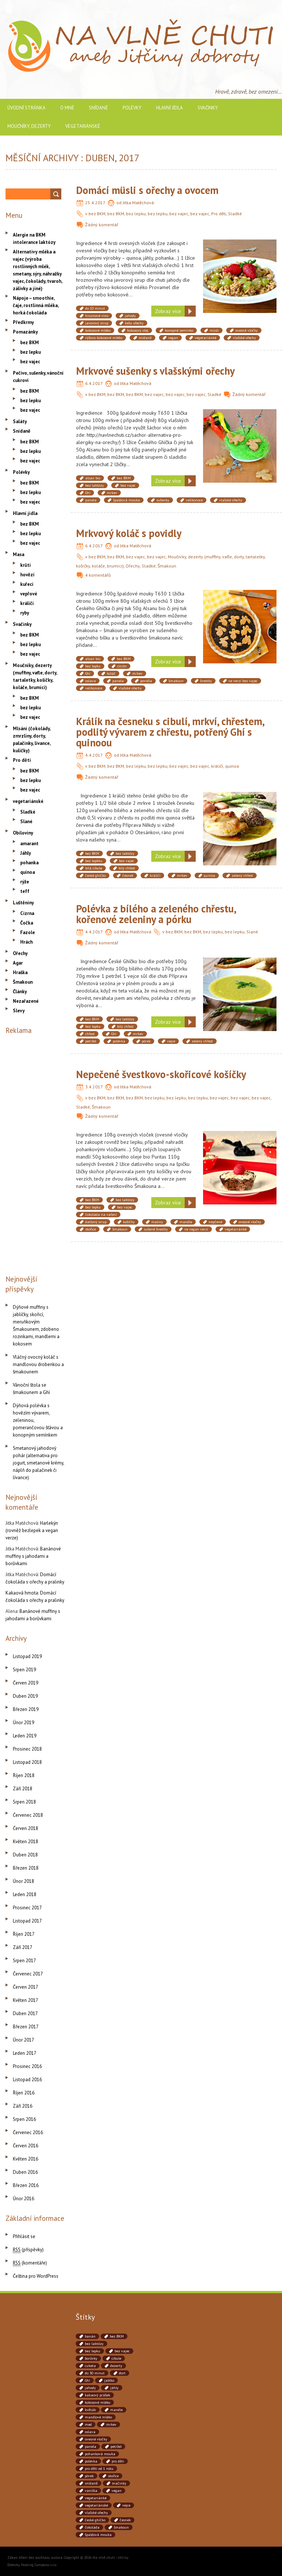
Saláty (20, 421)
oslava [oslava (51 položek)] (90, 2431)
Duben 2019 (25, 1696)
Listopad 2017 (27, 1921)
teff (24, 891)
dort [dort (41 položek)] (122, 2373)
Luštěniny (23, 903)
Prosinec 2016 (27, 2066)
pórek (146, 1041)
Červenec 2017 (28, 1974)
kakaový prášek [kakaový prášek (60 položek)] (97, 2395)
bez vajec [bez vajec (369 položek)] (122, 2351)
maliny (157, 1221)
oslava (90, 680)
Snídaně (98, 108)
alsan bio (92, 478)
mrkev (112, 492)
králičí (217, 766)
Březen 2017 (26, 2027)
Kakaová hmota (22, 1593)
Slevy (19, 1011)
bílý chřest (127, 868)
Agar (18, 963)
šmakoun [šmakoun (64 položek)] (121, 2527)
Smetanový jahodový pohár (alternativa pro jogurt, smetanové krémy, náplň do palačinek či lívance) (38, 1463)
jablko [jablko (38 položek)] (109, 2380)
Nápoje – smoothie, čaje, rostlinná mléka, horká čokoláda (35, 305)
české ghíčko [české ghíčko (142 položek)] (95, 2520)
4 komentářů (98, 575)
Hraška (20, 972)
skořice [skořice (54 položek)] (113, 2476)
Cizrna (27, 913)
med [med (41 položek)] (88, 2424)
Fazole (27, 932)
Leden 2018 (24, 1894)
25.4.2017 (95, 202)
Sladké (235, 213)
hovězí (27, 575)
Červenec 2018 (28, 1815)
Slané (252, 931)
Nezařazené (26, 1001)
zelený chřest (242, 875)
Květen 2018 (25, 1841)
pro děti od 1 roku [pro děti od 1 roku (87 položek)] (99, 2468)
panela (91, 500)
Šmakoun (167, 566)
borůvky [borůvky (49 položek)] (91, 2358)
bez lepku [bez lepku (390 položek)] (92, 2351)
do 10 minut (95, 308)
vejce (171, 1041)
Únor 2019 (23, 1722)
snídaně (145, 337)
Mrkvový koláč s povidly (128, 533)
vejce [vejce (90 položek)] (126, 2505)
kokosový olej (137, 330)
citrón (122, 666)
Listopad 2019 (27, 1656)
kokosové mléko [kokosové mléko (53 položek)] (97, 2402)
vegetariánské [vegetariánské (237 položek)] (96, 2505)
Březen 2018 (26, 1868)
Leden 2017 (24, 2053)
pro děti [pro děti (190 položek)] (118, 2461)
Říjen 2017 (24, 1934)
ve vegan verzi (196, 1229)
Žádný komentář (101, 224)
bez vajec (178, 213)
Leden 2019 (24, 1736)
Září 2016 (22, 2106)
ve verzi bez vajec (242, 680)
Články (20, 991)
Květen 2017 (25, 2000)
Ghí (87, 492)
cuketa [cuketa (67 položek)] (90, 2365)
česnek (127, 875)
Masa (18, 554)
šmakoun (176, 680)
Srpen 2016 (24, 2119)
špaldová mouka (126, 500)
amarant (29, 843)
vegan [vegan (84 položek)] (117, 2490)
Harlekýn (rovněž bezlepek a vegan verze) (32, 1530)
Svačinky (208, 108)
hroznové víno (96, 315)
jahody (130, 315)
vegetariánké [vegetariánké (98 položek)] (95, 2498)
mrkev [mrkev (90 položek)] (111, 2424)
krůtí (25, 565)
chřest (90, 1033)
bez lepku (136, 213)
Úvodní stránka (26, 108)
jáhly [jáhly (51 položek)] (114, 2387)
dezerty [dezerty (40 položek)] (116, 2365)
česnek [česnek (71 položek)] (125, 2520)
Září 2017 (22, 1947)
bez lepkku (93, 860)
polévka (119, 1041)
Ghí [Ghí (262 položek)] (87, 2380)
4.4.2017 (94, 755)
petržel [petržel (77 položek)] (116, 2446)
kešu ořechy (134, 323)
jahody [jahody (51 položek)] (90, 2387)
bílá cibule (93, 868)
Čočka (26, 923)
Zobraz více (168, 311)
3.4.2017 (94, 1086)
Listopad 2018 (27, 1762)
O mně (67, 108)
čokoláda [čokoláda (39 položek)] (92, 2527)
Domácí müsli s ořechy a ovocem (147, 190)
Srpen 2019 (24, 1670)
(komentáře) (30, 2263)
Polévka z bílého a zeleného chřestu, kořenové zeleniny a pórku (156, 914)
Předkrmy (23, 322)
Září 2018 (22, 1789)
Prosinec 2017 (27, 1908)
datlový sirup (95, 1221)
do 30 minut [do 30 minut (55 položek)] (95, 2373)
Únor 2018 (23, 1881)
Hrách (26, 942)
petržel (90, 1041)
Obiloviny (23, 833)
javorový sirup (96, 323)
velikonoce (194, 500)
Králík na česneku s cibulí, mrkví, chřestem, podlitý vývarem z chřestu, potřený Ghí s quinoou (170, 731)
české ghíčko (95, 875)
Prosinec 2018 (27, 1749)
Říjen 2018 (24, 1775)
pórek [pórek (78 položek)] (89, 2476)
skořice (90, 1229)
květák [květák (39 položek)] (90, 2409)
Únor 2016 (23, 2198)
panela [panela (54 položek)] (90, 2446)
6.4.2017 (94, 383)
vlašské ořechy (244, 337)
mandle (186, 1221)
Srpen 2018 (24, 1802)
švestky (206, 680)
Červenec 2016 (28, 2132)
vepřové (28, 594)
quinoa (232, 766)
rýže (24, 882)
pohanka (29, 863)
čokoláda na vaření (101, 1214)
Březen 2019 (26, 1709)
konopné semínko (179, 330)
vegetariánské (82, 126)
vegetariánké (205, 337)
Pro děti (218, 213)
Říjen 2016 (24, 2093)
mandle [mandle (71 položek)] (116, 2409)
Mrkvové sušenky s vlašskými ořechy (155, 371)
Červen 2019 (25, 1683)
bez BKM (96, 213)
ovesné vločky (246, 330)
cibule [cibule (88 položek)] (116, 2358)
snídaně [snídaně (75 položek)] (91, 2483)
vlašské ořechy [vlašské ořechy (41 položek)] (96, 2512)
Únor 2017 (23, 2040)
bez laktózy (94, 485)
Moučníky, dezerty (29, 126)
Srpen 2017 (24, 1960)
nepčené (215, 1221)
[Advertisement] (35, 1153)
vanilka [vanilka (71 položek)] (91, 2490)
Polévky (132, 108)
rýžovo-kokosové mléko (103, 337)
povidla (146, 680)
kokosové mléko (98, 330)
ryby (24, 613)
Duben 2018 (25, 1855)
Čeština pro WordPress (35, 2276)
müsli (214, 330)
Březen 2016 (26, 2185)
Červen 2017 (25, 1987)
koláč (111, 673)
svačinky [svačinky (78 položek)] (119, 2483)
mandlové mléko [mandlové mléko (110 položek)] (98, 2417)
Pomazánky (25, 332)
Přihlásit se (24, 2236)
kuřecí (26, 584)
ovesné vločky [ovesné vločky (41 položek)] (96, 2439)
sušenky (162, 500)
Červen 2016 (25, 2146)
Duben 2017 (25, 2013)
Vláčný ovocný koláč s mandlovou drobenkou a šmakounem (38, 1364)
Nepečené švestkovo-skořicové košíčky (161, 1074)
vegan (173, 337)
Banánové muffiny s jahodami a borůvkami (33, 1556)
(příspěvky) (28, 2250)
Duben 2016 (25, 2172)
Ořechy (133, 566)
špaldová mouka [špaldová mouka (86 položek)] (98, 2534)
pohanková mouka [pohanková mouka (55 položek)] (100, 2453)
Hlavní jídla (169, 108)
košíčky (129, 1221)
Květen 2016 (25, 2159)
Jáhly (25, 853)
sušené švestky (156, 1229)
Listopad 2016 (27, 2079)
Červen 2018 (25, 1828)
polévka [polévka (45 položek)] (91, 2461)
